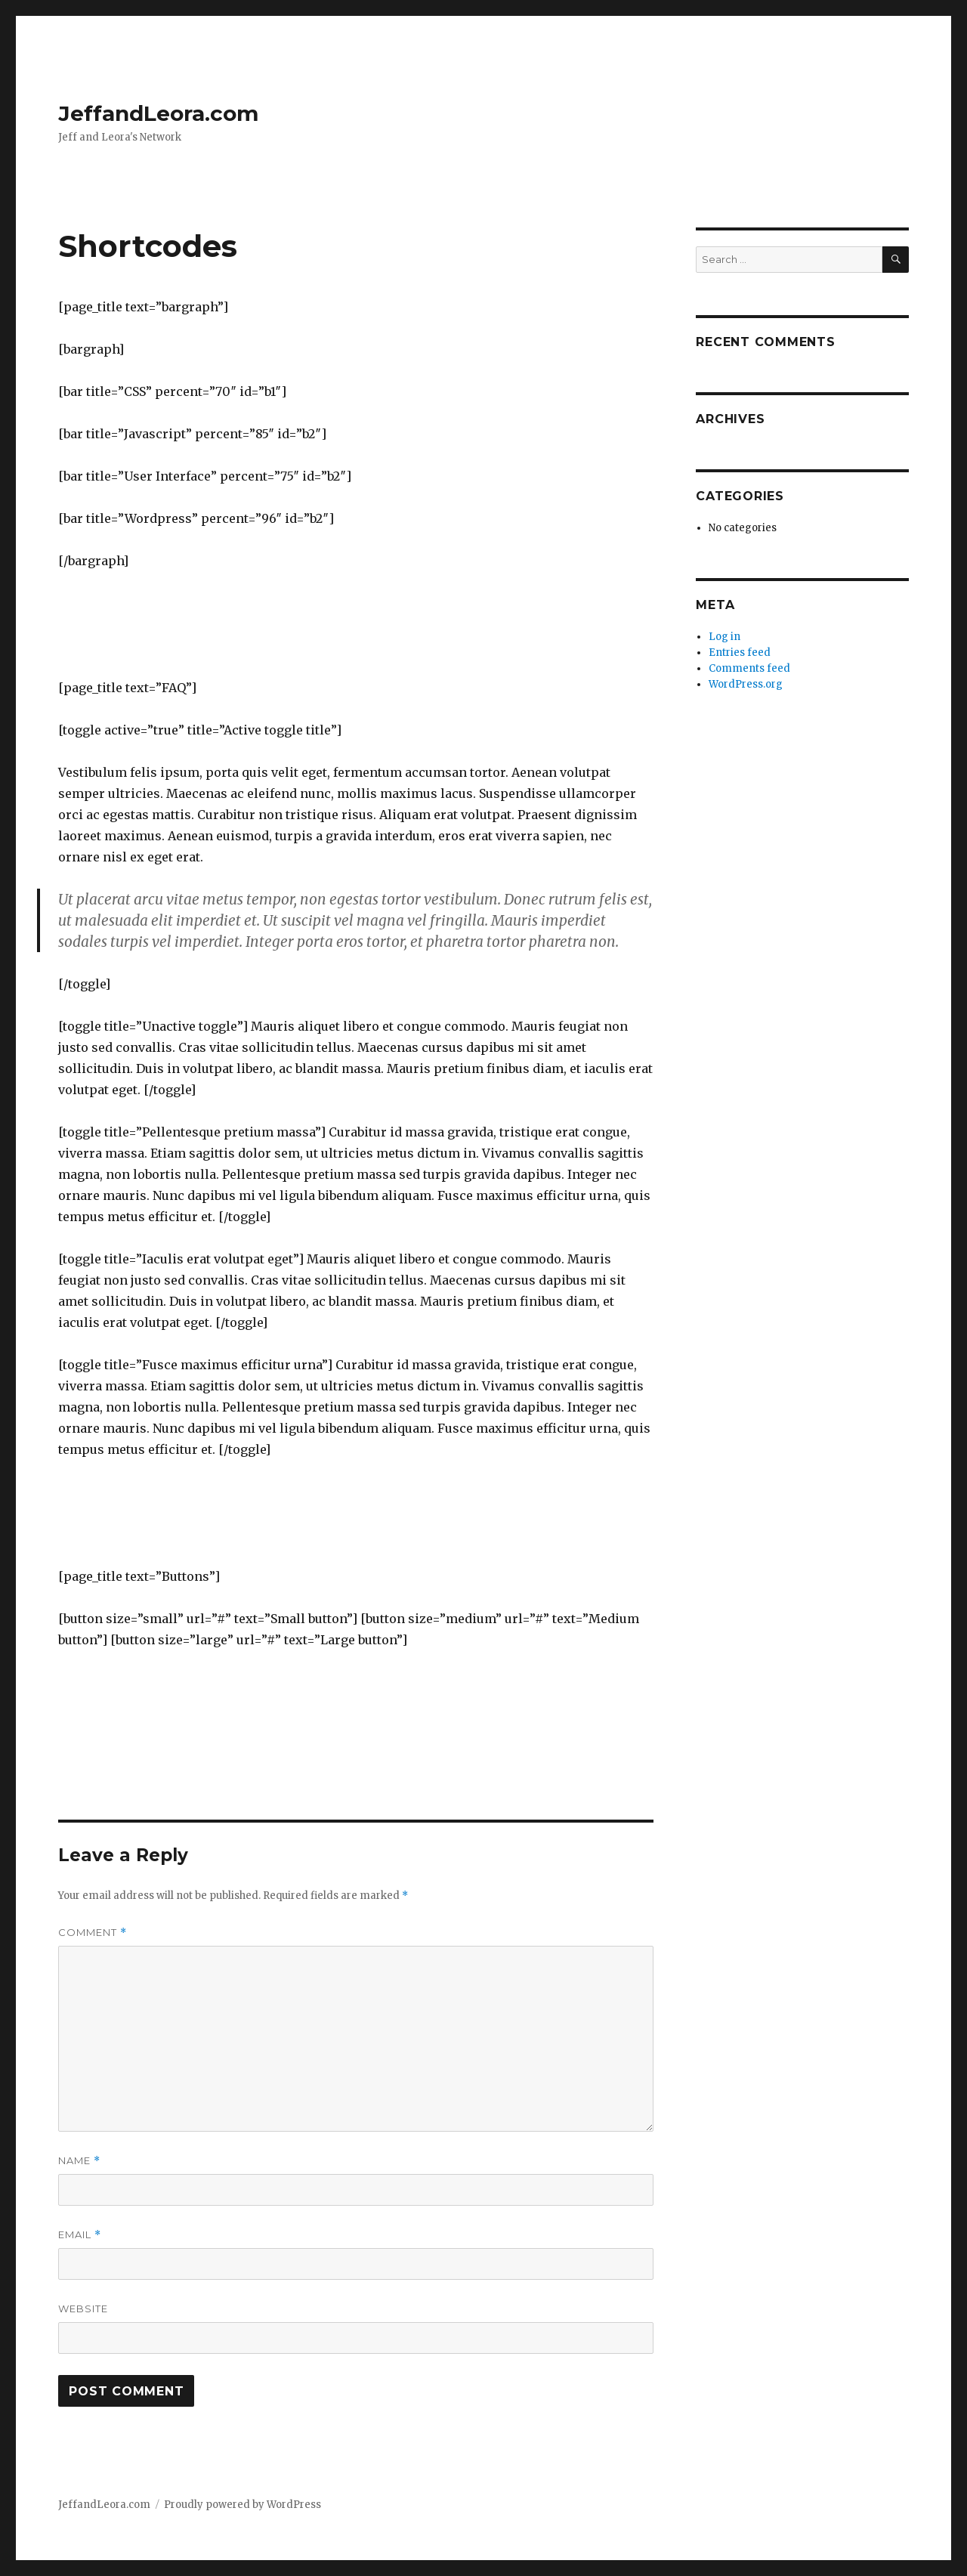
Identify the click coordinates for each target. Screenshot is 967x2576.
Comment (92, 1932)
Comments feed (749, 668)
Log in (724, 636)
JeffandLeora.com (158, 113)
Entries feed (740, 652)
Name (79, 2160)
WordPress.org (746, 684)
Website (83, 2308)
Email (79, 2234)
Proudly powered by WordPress (242, 2504)
